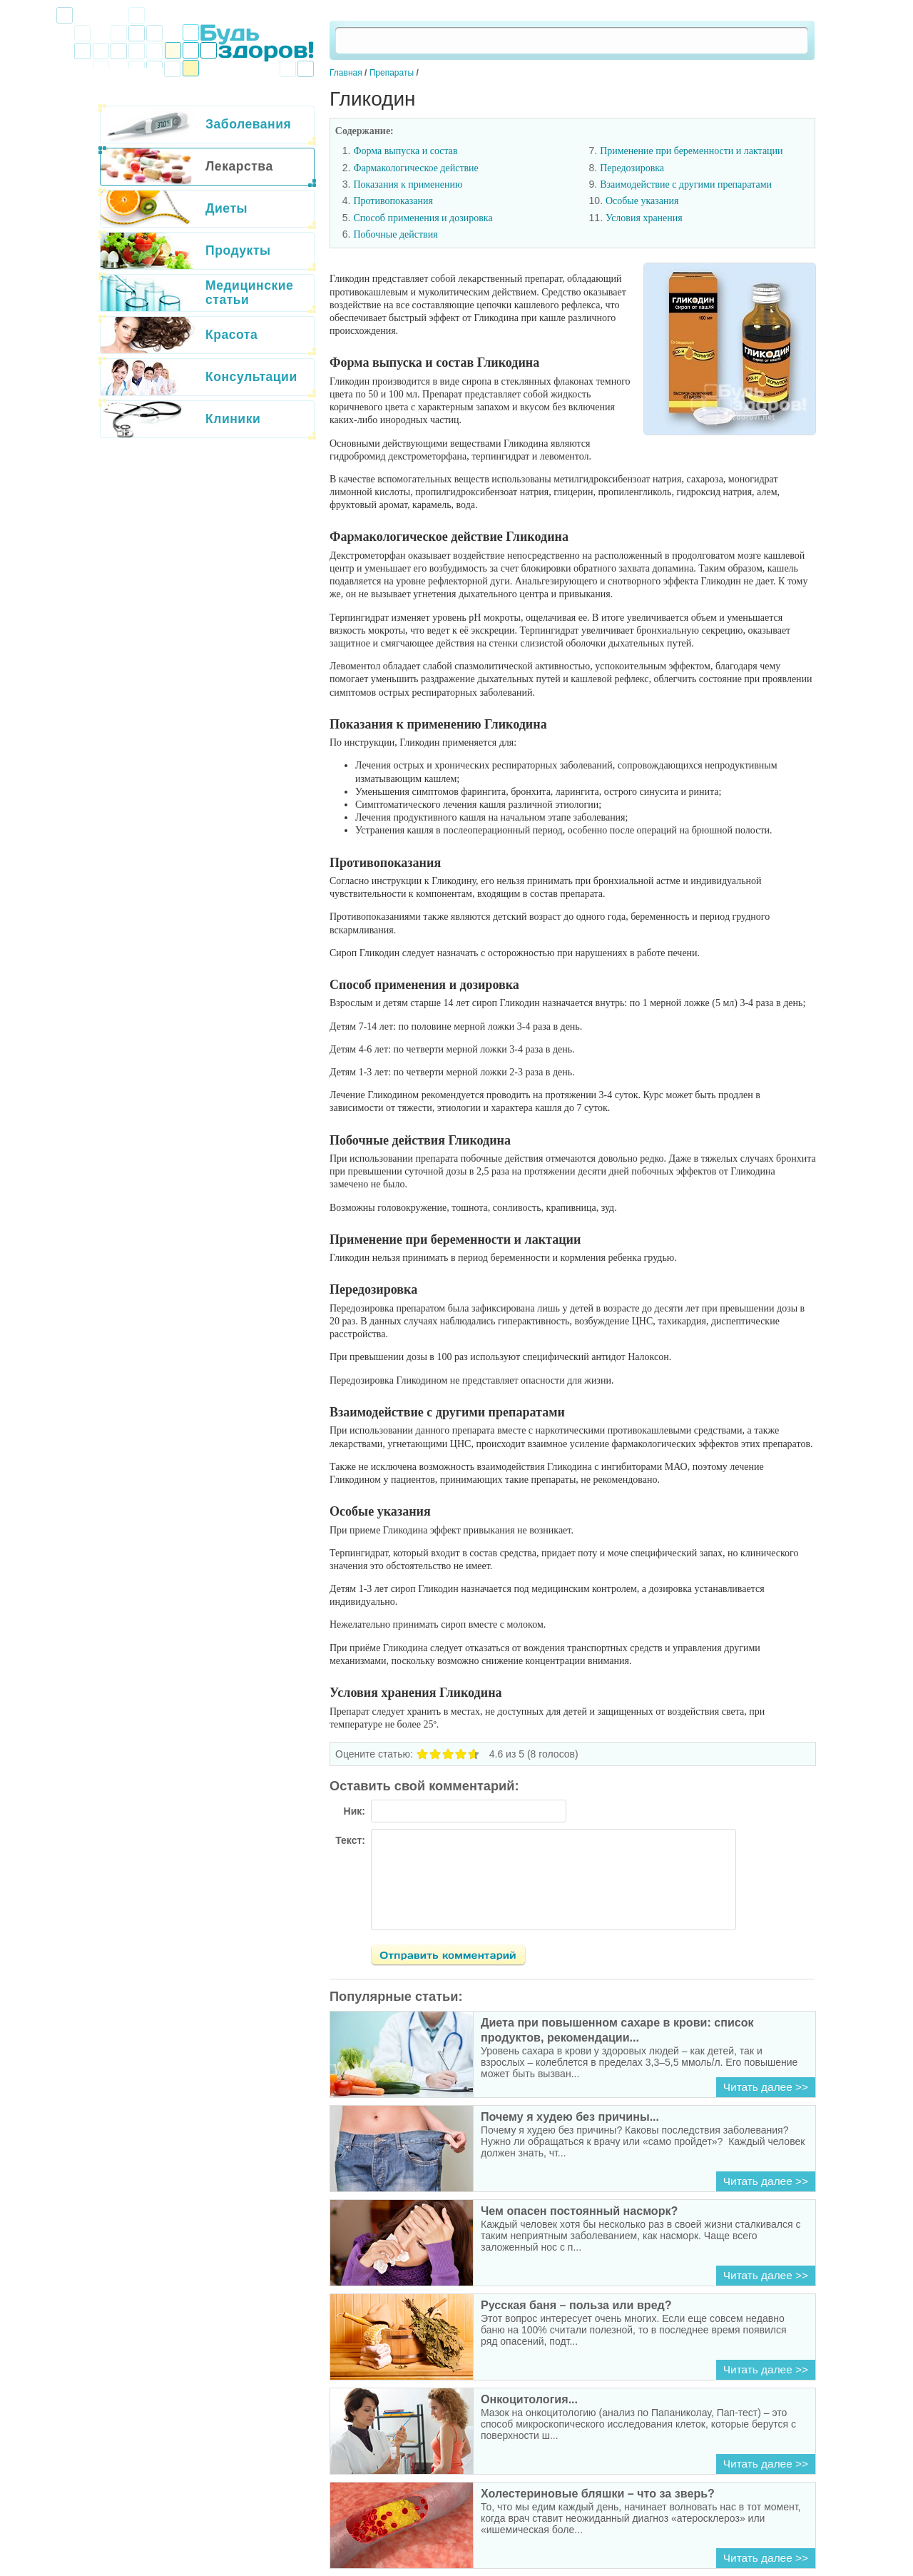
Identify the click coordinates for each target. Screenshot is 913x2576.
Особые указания (642, 201)
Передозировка (632, 168)
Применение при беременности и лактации (691, 151)
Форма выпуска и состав (405, 151)
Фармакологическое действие (415, 168)
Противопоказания (393, 201)
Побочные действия (395, 234)
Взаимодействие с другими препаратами (686, 184)
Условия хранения (644, 218)
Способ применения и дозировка (422, 218)
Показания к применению (407, 184)
